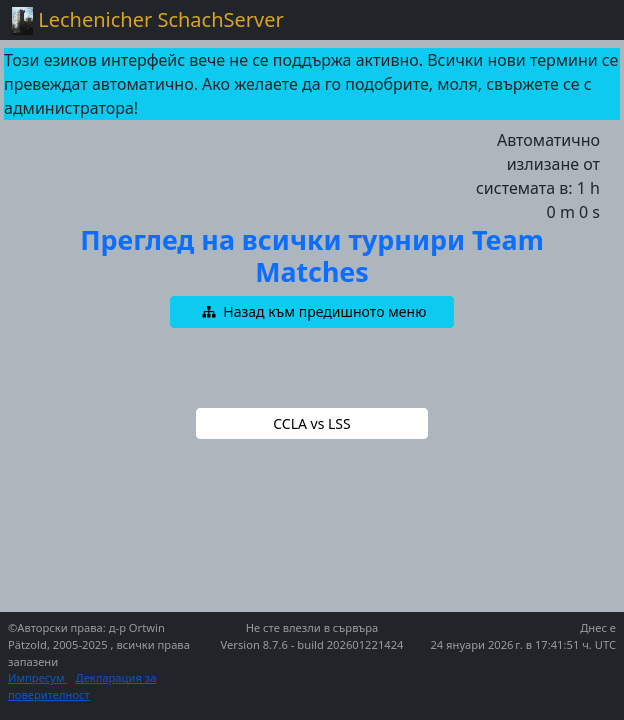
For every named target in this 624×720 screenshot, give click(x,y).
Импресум (38, 677)
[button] (312, 312)
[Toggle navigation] (584, 20)
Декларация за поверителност (82, 686)
